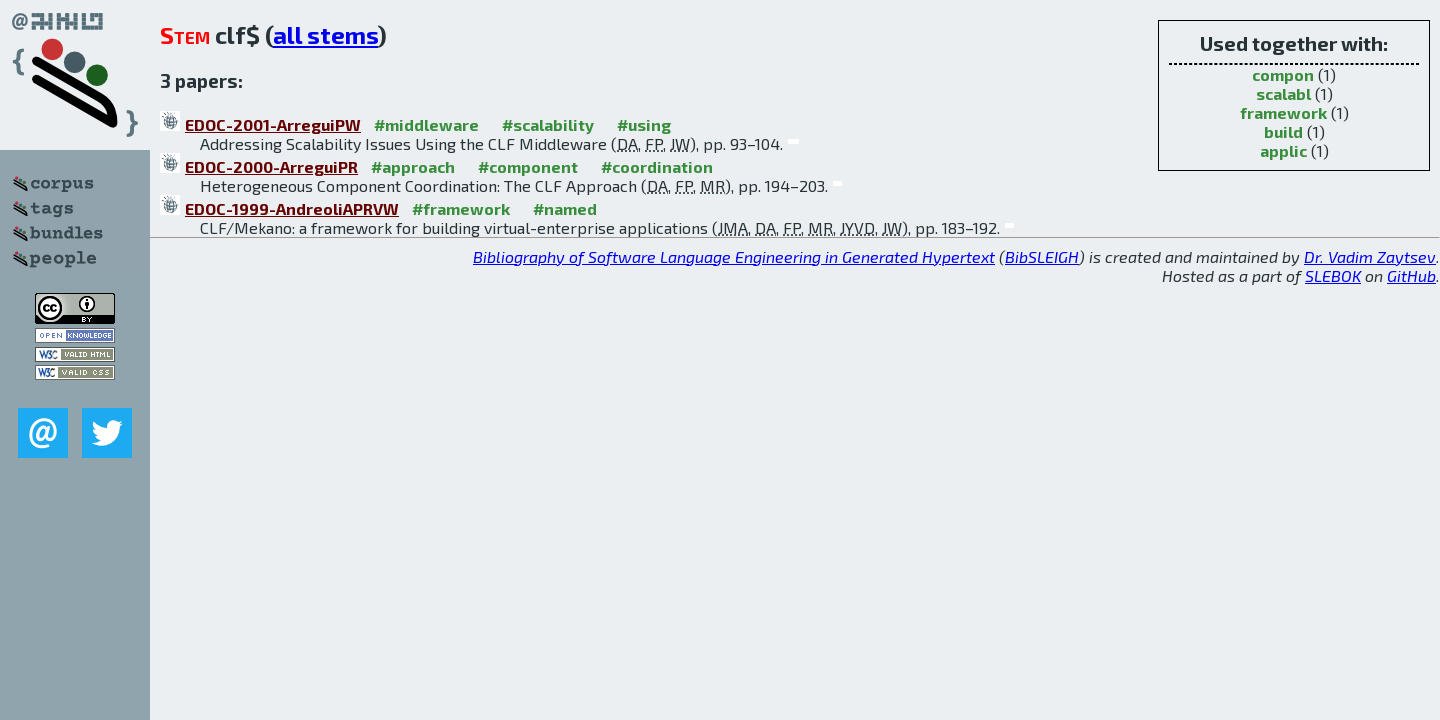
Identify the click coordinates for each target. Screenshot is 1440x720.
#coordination (657, 166)
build (1283, 131)
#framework (461, 208)
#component (528, 166)
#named (565, 208)
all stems (325, 34)
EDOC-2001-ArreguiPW (273, 124)
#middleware (426, 124)
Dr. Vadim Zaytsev (1370, 256)
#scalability (548, 124)
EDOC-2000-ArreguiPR (271, 166)
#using (644, 124)
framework (1283, 112)
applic (1283, 150)
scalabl (1283, 93)
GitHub (1411, 275)
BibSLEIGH (1042, 256)
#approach (413, 166)
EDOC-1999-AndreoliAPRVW (292, 208)
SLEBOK (1333, 275)
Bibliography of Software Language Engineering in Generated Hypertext (734, 256)
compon (1283, 74)
